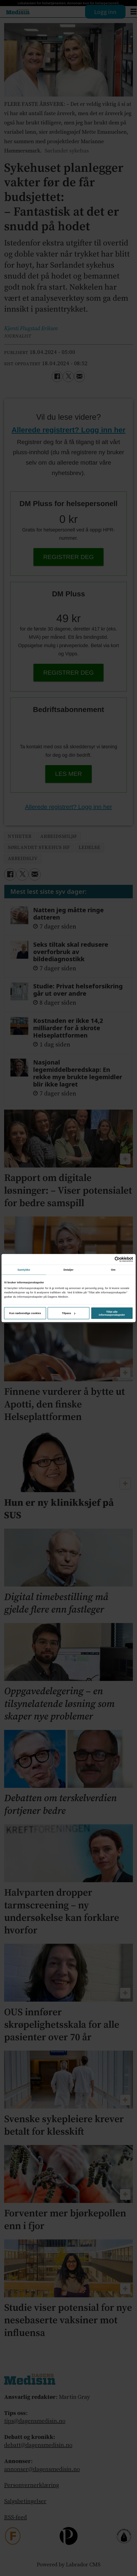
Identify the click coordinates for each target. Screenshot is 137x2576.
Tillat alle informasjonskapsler (112, 1313)
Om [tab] (113, 1269)
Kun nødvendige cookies (25, 1313)
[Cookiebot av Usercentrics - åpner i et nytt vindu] (117, 1259)
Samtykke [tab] (23, 1269)
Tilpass (68, 1313)
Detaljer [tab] (69, 1269)
